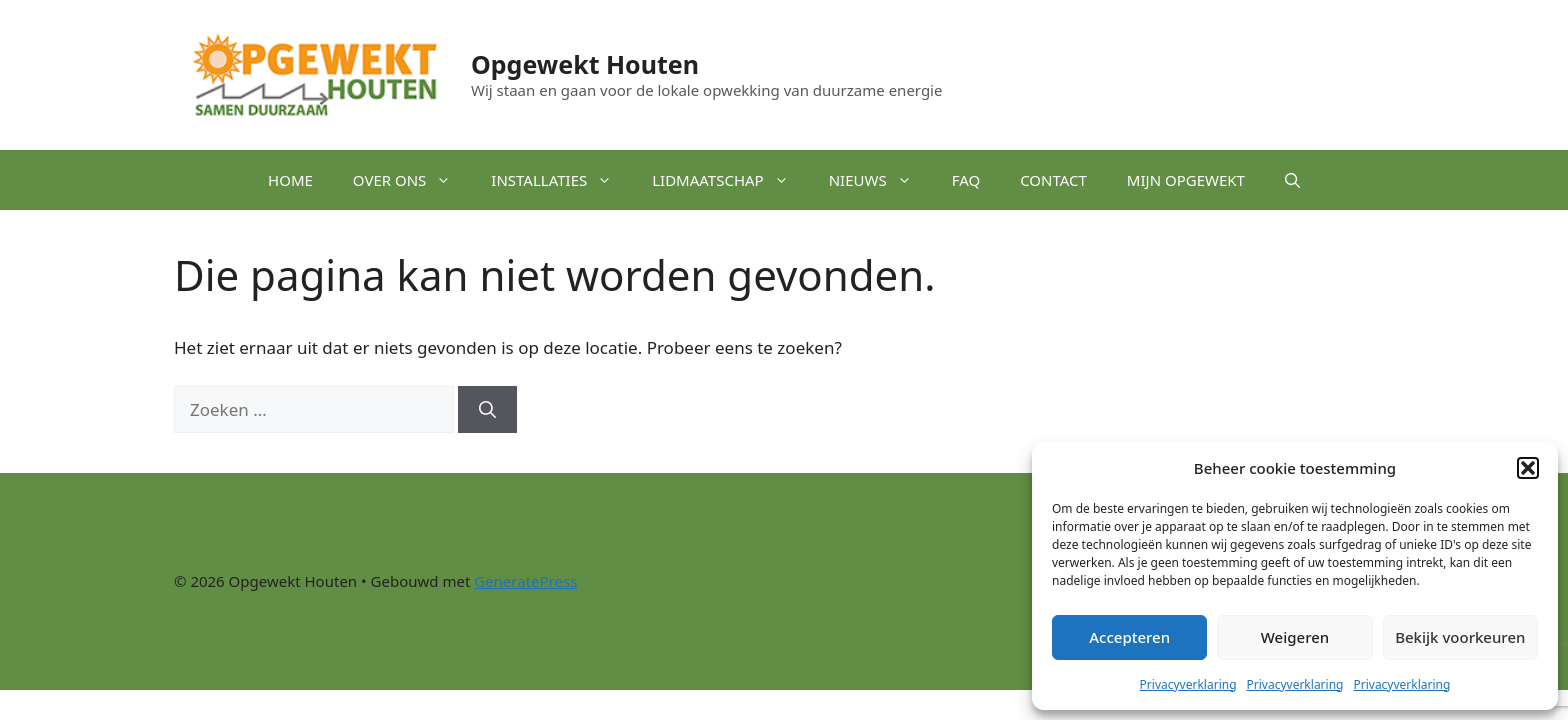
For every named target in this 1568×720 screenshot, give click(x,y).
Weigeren (1295, 637)
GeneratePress (525, 581)
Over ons (412, 180)
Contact (1053, 180)
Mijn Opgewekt (1186, 180)
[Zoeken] (487, 410)
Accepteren (1129, 637)
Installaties (561, 180)
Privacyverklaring (1188, 684)
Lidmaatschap (730, 180)
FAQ (966, 180)
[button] (1528, 468)
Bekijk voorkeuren (1460, 637)
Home (290, 180)
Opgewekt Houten (585, 64)
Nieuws (880, 180)
